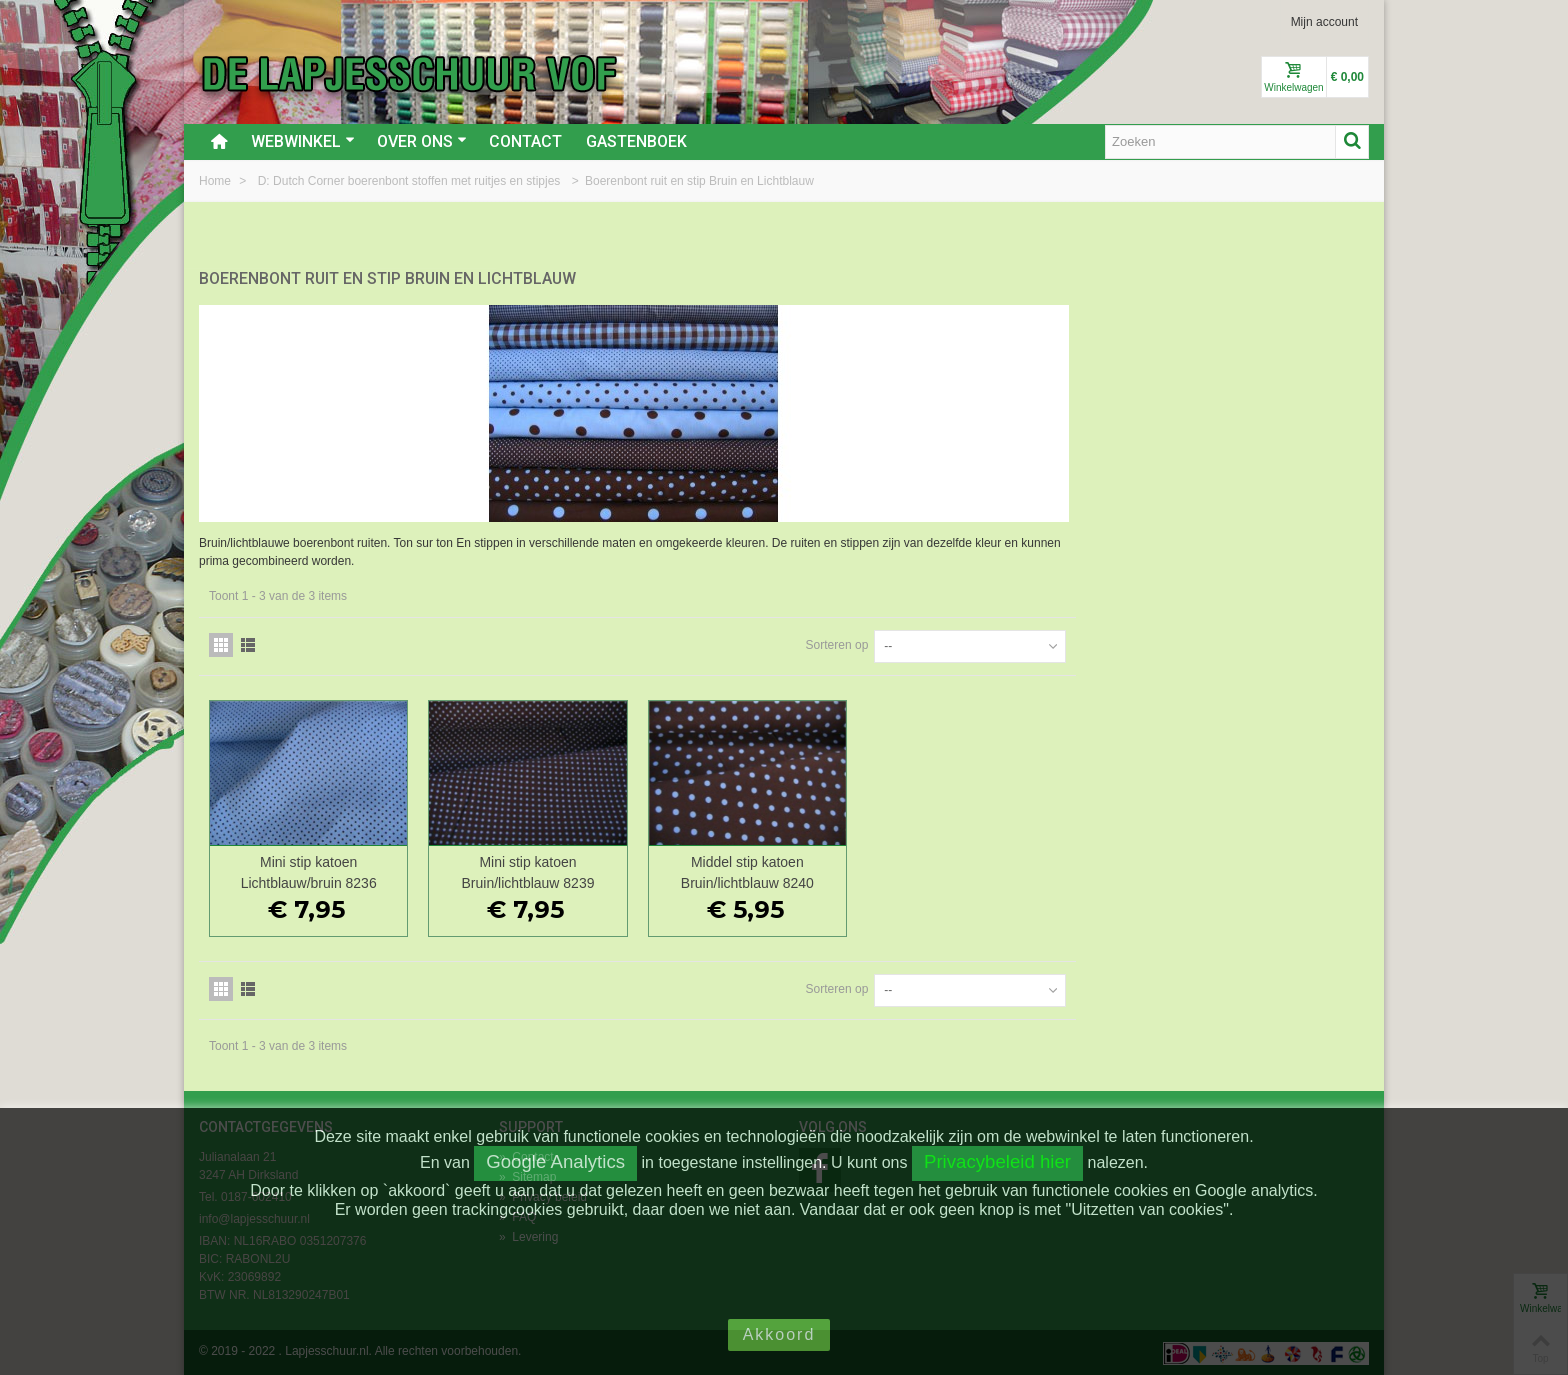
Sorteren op (1129, 643)
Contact (525, 141)
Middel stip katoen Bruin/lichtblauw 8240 (1042, 870)
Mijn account (1324, 22)
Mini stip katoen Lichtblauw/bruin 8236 (608, 870)
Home (216, 181)
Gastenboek (636, 141)
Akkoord (779, 1334)
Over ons (422, 141)
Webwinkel (303, 141)
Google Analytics (555, 1161)
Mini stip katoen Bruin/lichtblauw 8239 (825, 870)
